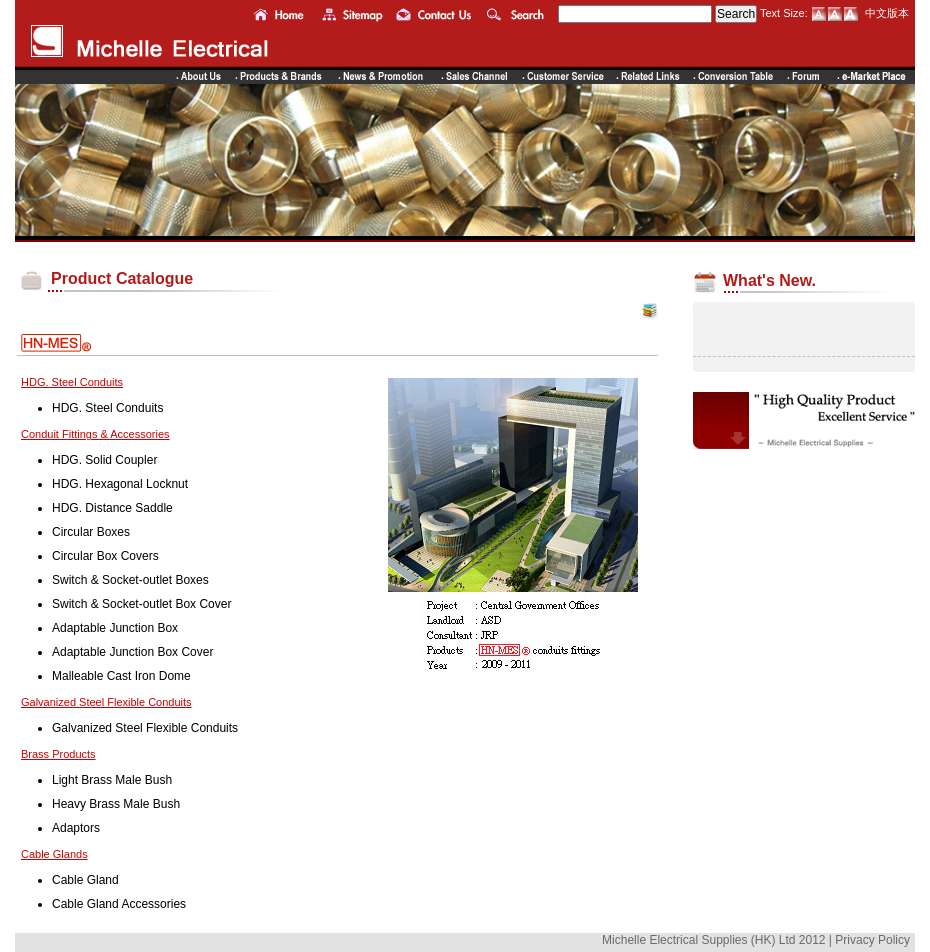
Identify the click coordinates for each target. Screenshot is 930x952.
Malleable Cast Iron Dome (121, 676)
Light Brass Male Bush (112, 780)
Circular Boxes (91, 532)
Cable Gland (85, 880)
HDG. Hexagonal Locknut (120, 484)
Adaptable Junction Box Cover (132, 652)
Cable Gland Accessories (119, 904)
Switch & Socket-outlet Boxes (130, 580)
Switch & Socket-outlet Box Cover (141, 604)
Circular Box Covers (105, 556)
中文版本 (887, 13)
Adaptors (76, 828)
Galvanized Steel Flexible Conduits (145, 728)
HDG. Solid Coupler (104, 460)
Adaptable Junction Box (115, 628)
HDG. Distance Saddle (112, 508)
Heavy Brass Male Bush (116, 804)
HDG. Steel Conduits (107, 408)
